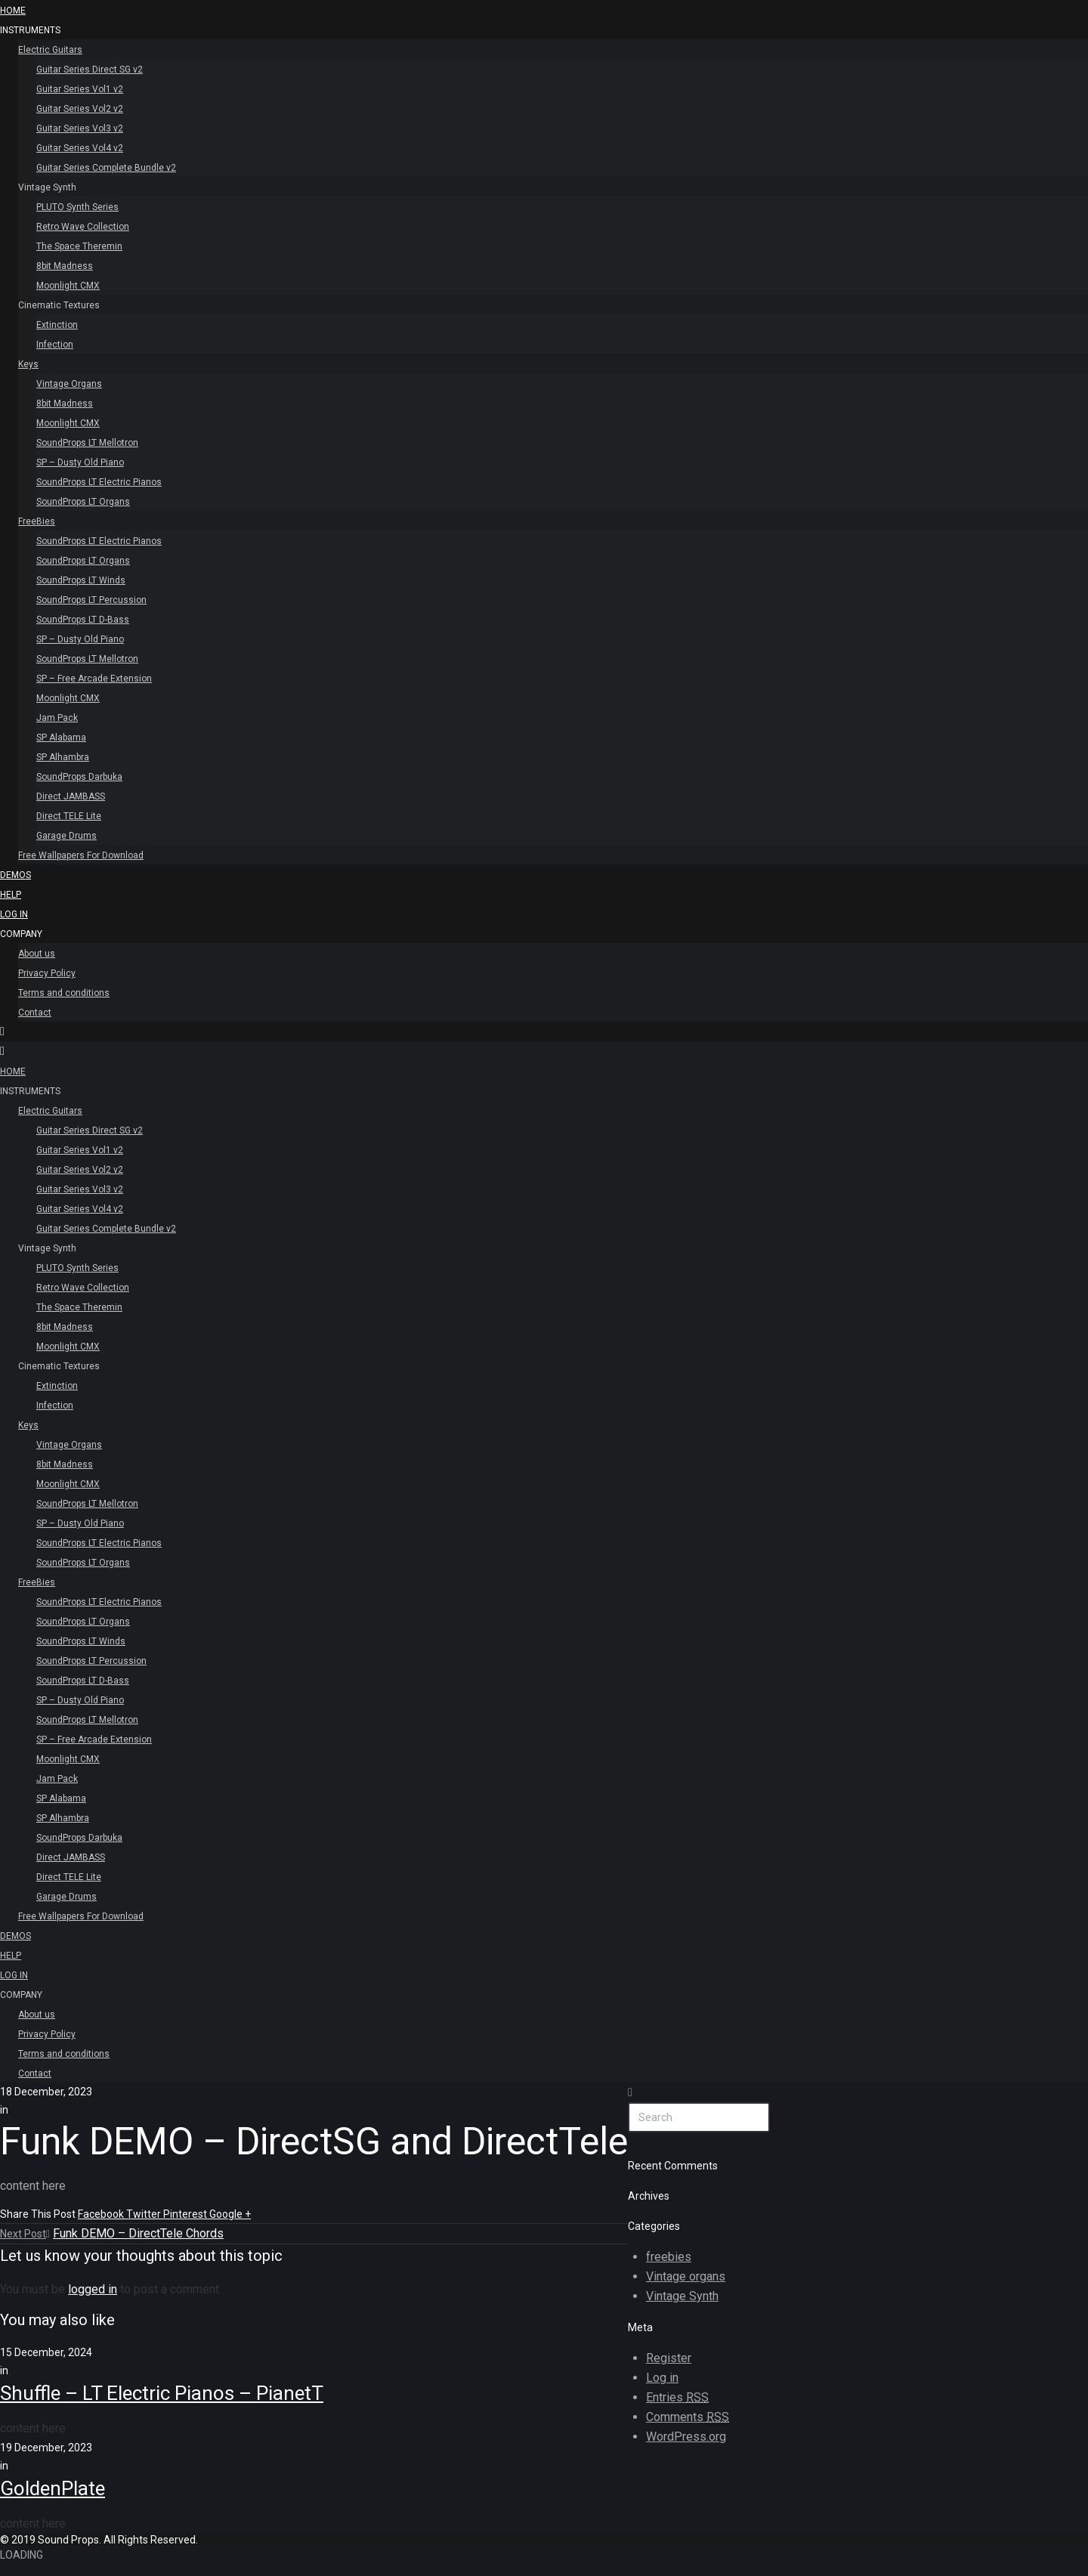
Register (668, 2358)
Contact (34, 1012)
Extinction (57, 325)
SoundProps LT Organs (83, 501)
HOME (13, 10)
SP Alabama (61, 737)
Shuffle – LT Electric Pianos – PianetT (161, 2393)
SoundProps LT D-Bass (82, 619)
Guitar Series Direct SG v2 (89, 69)
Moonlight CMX (68, 285)
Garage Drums (66, 835)
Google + (230, 2214)
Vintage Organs (69, 384)
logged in (92, 2289)
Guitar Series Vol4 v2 (79, 148)
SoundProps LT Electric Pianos (99, 482)
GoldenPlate (52, 2488)
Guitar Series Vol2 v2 (79, 109)
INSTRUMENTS (30, 30)
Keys (28, 364)
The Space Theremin (79, 246)
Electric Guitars (50, 50)
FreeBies (36, 521)
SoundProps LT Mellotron (87, 443)
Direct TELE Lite (68, 816)
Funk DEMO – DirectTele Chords (138, 2233)
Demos (15, 875)
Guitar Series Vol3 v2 (79, 128)
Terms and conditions (64, 993)
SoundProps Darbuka (79, 777)
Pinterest (186, 2214)
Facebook (102, 2214)
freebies (668, 2257)
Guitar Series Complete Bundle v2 (106, 167)
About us (36, 953)
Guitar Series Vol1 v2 (79, 89)
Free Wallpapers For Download (81, 855)
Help (10, 894)
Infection (54, 344)
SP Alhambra (62, 757)
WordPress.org (686, 2436)
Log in (662, 2377)
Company (21, 934)
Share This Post (39, 2214)
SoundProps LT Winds (80, 580)
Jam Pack (57, 718)
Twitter (144, 2214)
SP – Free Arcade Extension (94, 678)
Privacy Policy (47, 973)
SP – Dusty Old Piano (80, 462)
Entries (677, 2397)
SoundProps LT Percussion (91, 600)
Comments (687, 2417)
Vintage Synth (47, 187)
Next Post (25, 2234)
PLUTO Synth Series (77, 207)
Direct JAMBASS (70, 796)
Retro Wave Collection (82, 226)
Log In (14, 914)
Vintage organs (685, 2276)
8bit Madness (64, 266)
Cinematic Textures (59, 305)
